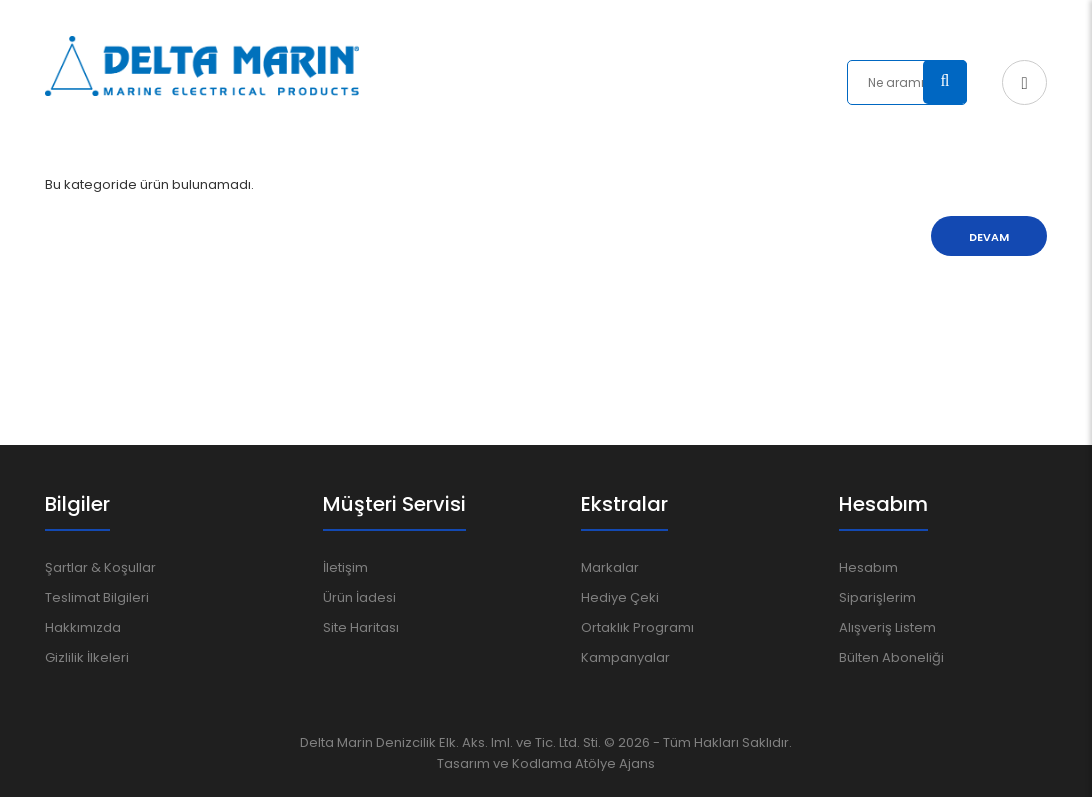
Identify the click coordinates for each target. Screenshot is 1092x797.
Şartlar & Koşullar (100, 567)
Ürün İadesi (359, 597)
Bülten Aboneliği (891, 657)
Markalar (610, 567)
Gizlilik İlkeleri (87, 657)
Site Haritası (361, 627)
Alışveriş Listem (887, 627)
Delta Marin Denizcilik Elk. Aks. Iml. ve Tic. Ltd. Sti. (450, 742)
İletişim (345, 567)
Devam (989, 237)
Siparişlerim (877, 597)
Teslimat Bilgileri (97, 597)
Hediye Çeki (620, 597)
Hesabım (868, 567)
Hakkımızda (83, 627)
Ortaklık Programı (637, 627)
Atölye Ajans (615, 763)
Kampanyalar (625, 657)
